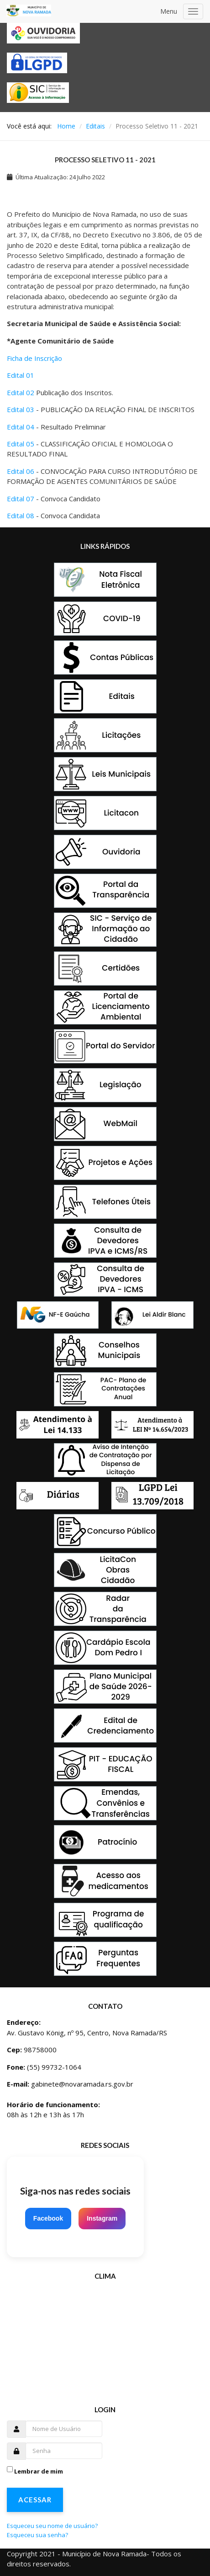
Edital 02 (20, 392)
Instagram (102, 2218)
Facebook (48, 2218)
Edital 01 (20, 375)
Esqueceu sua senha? (37, 2535)
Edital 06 (20, 471)
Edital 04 (20, 426)
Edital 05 (20, 443)
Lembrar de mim (38, 2471)
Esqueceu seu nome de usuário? (52, 2526)
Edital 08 (20, 515)
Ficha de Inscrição (34, 358)
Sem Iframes (107, 2337)
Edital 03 (20, 409)
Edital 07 (20, 498)
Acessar (35, 2500)
